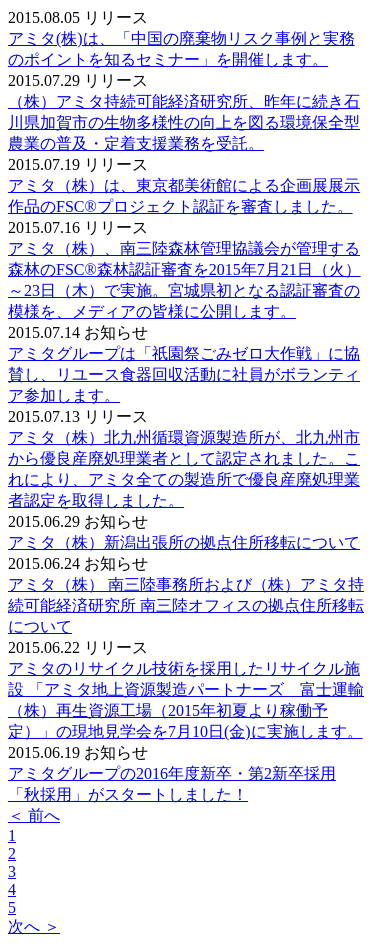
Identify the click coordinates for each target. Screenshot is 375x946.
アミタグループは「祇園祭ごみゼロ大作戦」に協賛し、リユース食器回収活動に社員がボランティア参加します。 (184, 374)
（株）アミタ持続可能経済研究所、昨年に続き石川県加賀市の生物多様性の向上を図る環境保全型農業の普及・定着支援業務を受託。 (184, 122)
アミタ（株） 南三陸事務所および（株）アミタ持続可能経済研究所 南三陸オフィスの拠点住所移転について (186, 605)
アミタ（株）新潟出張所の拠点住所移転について (184, 542)
